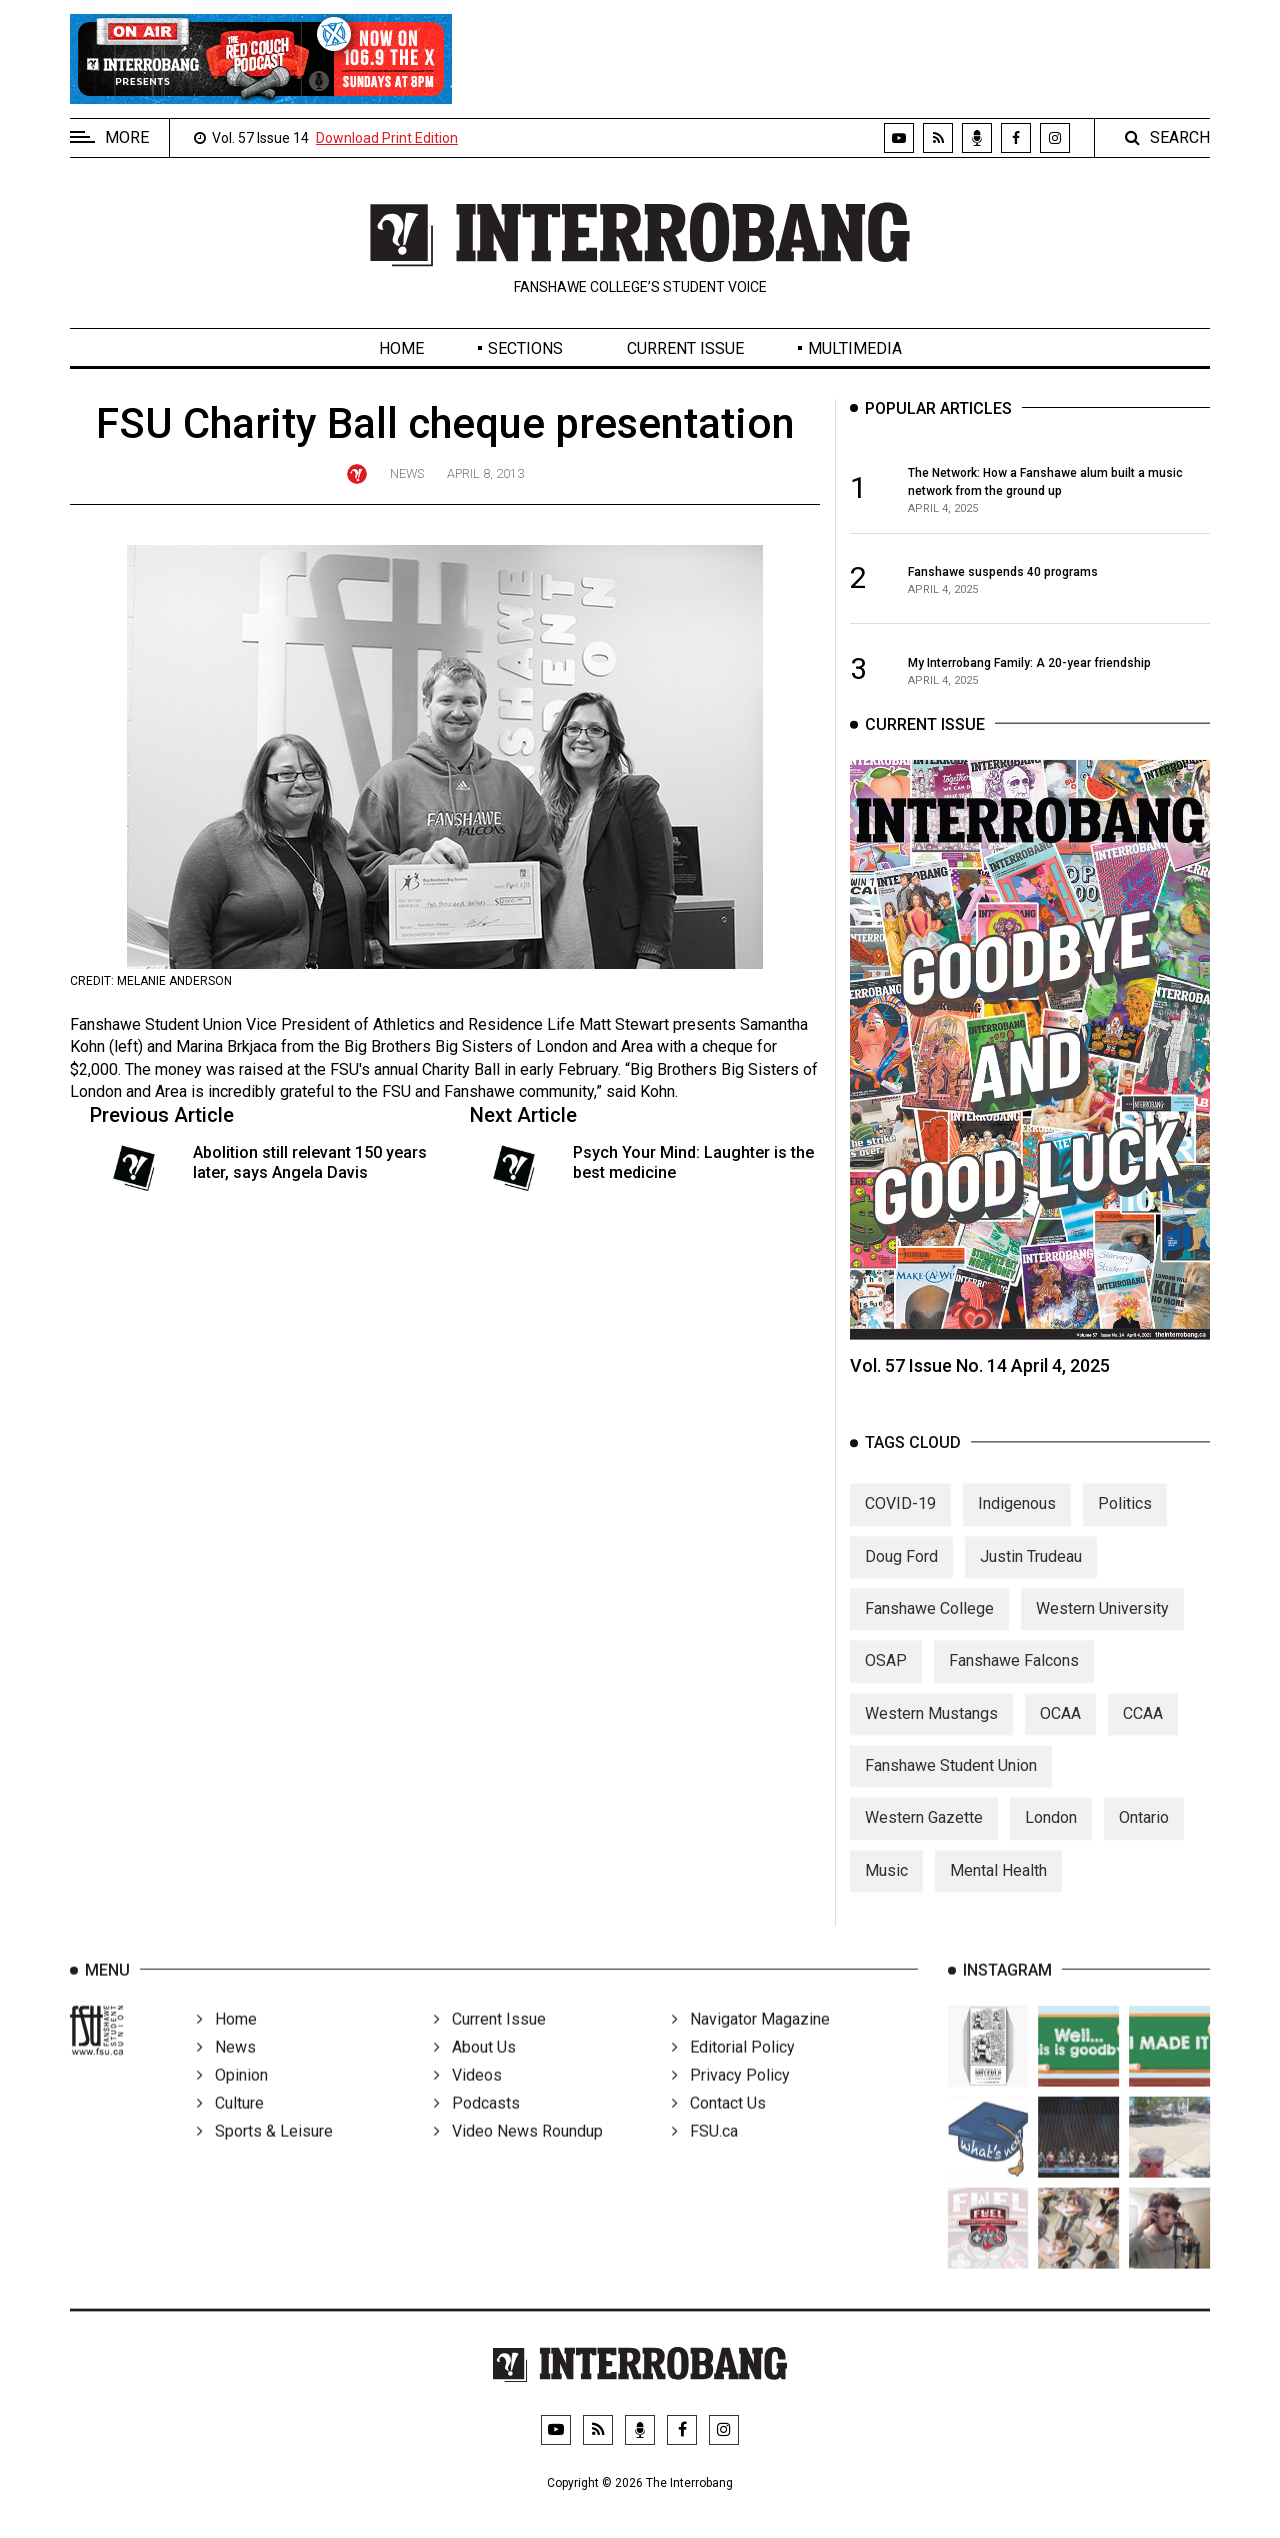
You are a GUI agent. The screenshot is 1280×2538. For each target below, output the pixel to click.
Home (401, 348)
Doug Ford (901, 1573)
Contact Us (719, 2127)
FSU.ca (705, 2155)
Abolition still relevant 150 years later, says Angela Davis (310, 1162)
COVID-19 (900, 1521)
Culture (230, 2127)
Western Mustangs (931, 1730)
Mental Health (998, 1887)
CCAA (1143, 1730)
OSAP (886, 1678)
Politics (1125, 1521)
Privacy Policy (731, 2099)
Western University (1102, 1625)
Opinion (232, 2099)
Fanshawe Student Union (951, 1783)
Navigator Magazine (751, 2043)
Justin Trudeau (1031, 1573)
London (1051, 1835)
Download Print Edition (387, 138)
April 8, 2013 (485, 473)
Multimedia (855, 348)
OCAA (1060, 1730)
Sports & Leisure (265, 2155)
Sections (525, 348)
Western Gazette (924, 1835)
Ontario (1144, 1835)
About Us (475, 2071)
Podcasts (477, 2127)
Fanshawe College (929, 1625)
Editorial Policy (733, 2071)
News (407, 473)
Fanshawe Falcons (1014, 1678)
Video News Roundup (518, 2155)
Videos (468, 2099)
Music (886, 1887)
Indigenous (1017, 1521)
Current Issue (685, 348)
